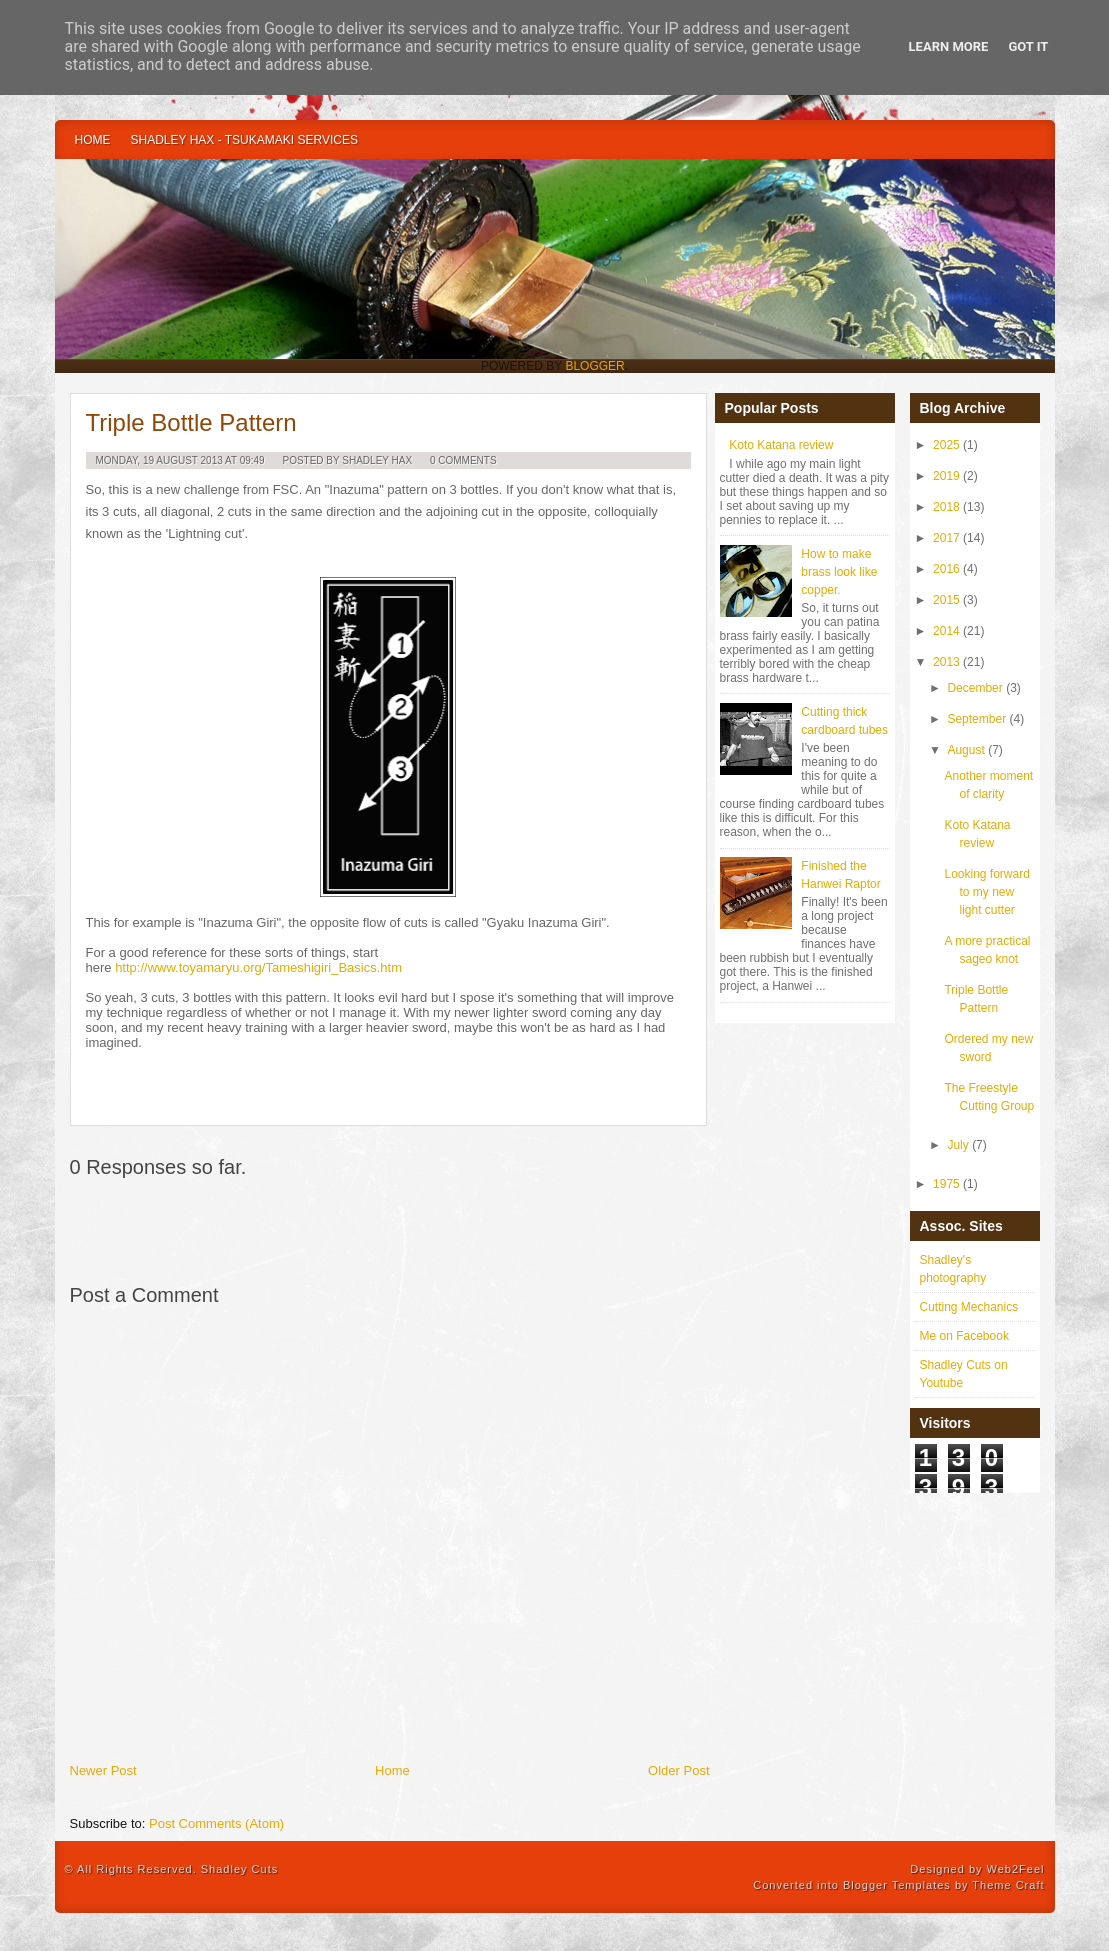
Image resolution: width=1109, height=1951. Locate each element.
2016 (946, 569)
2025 (946, 445)
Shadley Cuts (239, 1869)
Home (93, 140)
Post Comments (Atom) (216, 1823)
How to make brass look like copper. (839, 572)
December (974, 688)
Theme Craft (1008, 1885)
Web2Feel (1016, 1869)
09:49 (252, 460)
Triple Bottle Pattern (191, 422)
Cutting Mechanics (969, 1307)
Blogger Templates (897, 1885)
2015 (946, 600)
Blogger (594, 366)
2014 (946, 631)
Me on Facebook (964, 1336)
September (976, 719)
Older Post (678, 1770)
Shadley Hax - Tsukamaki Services (244, 140)
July (957, 1145)
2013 (946, 662)
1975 (946, 1184)
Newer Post (103, 1770)
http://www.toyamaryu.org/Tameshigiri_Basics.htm (258, 967)
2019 (946, 476)
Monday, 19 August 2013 (159, 460)
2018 (946, 507)
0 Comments (463, 460)
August (965, 750)
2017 (946, 538)
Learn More (949, 46)
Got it (1028, 46)
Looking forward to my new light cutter (986, 892)
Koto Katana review (781, 445)
